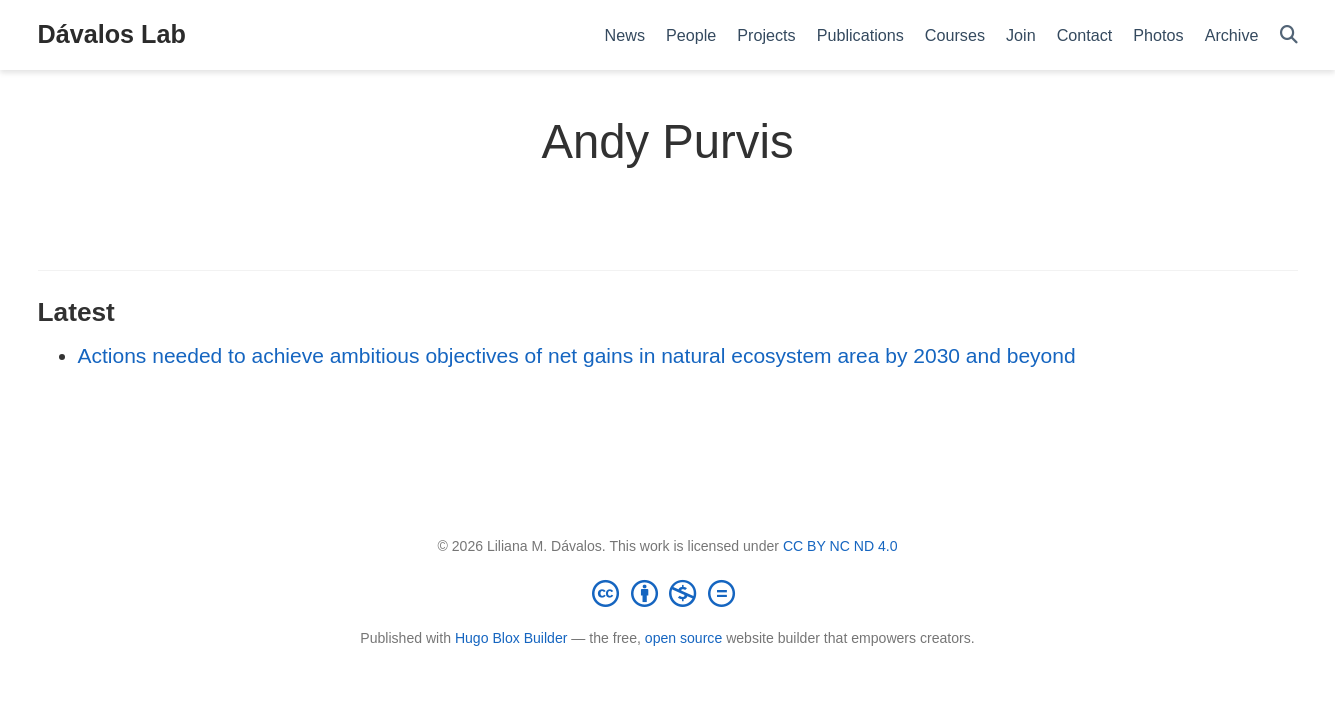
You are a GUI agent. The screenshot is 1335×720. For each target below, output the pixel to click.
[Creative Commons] (668, 593)
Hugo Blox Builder (511, 638)
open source (683, 638)
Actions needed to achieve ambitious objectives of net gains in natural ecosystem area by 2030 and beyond (577, 355)
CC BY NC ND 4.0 (840, 546)
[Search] (1289, 35)
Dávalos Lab (112, 34)
